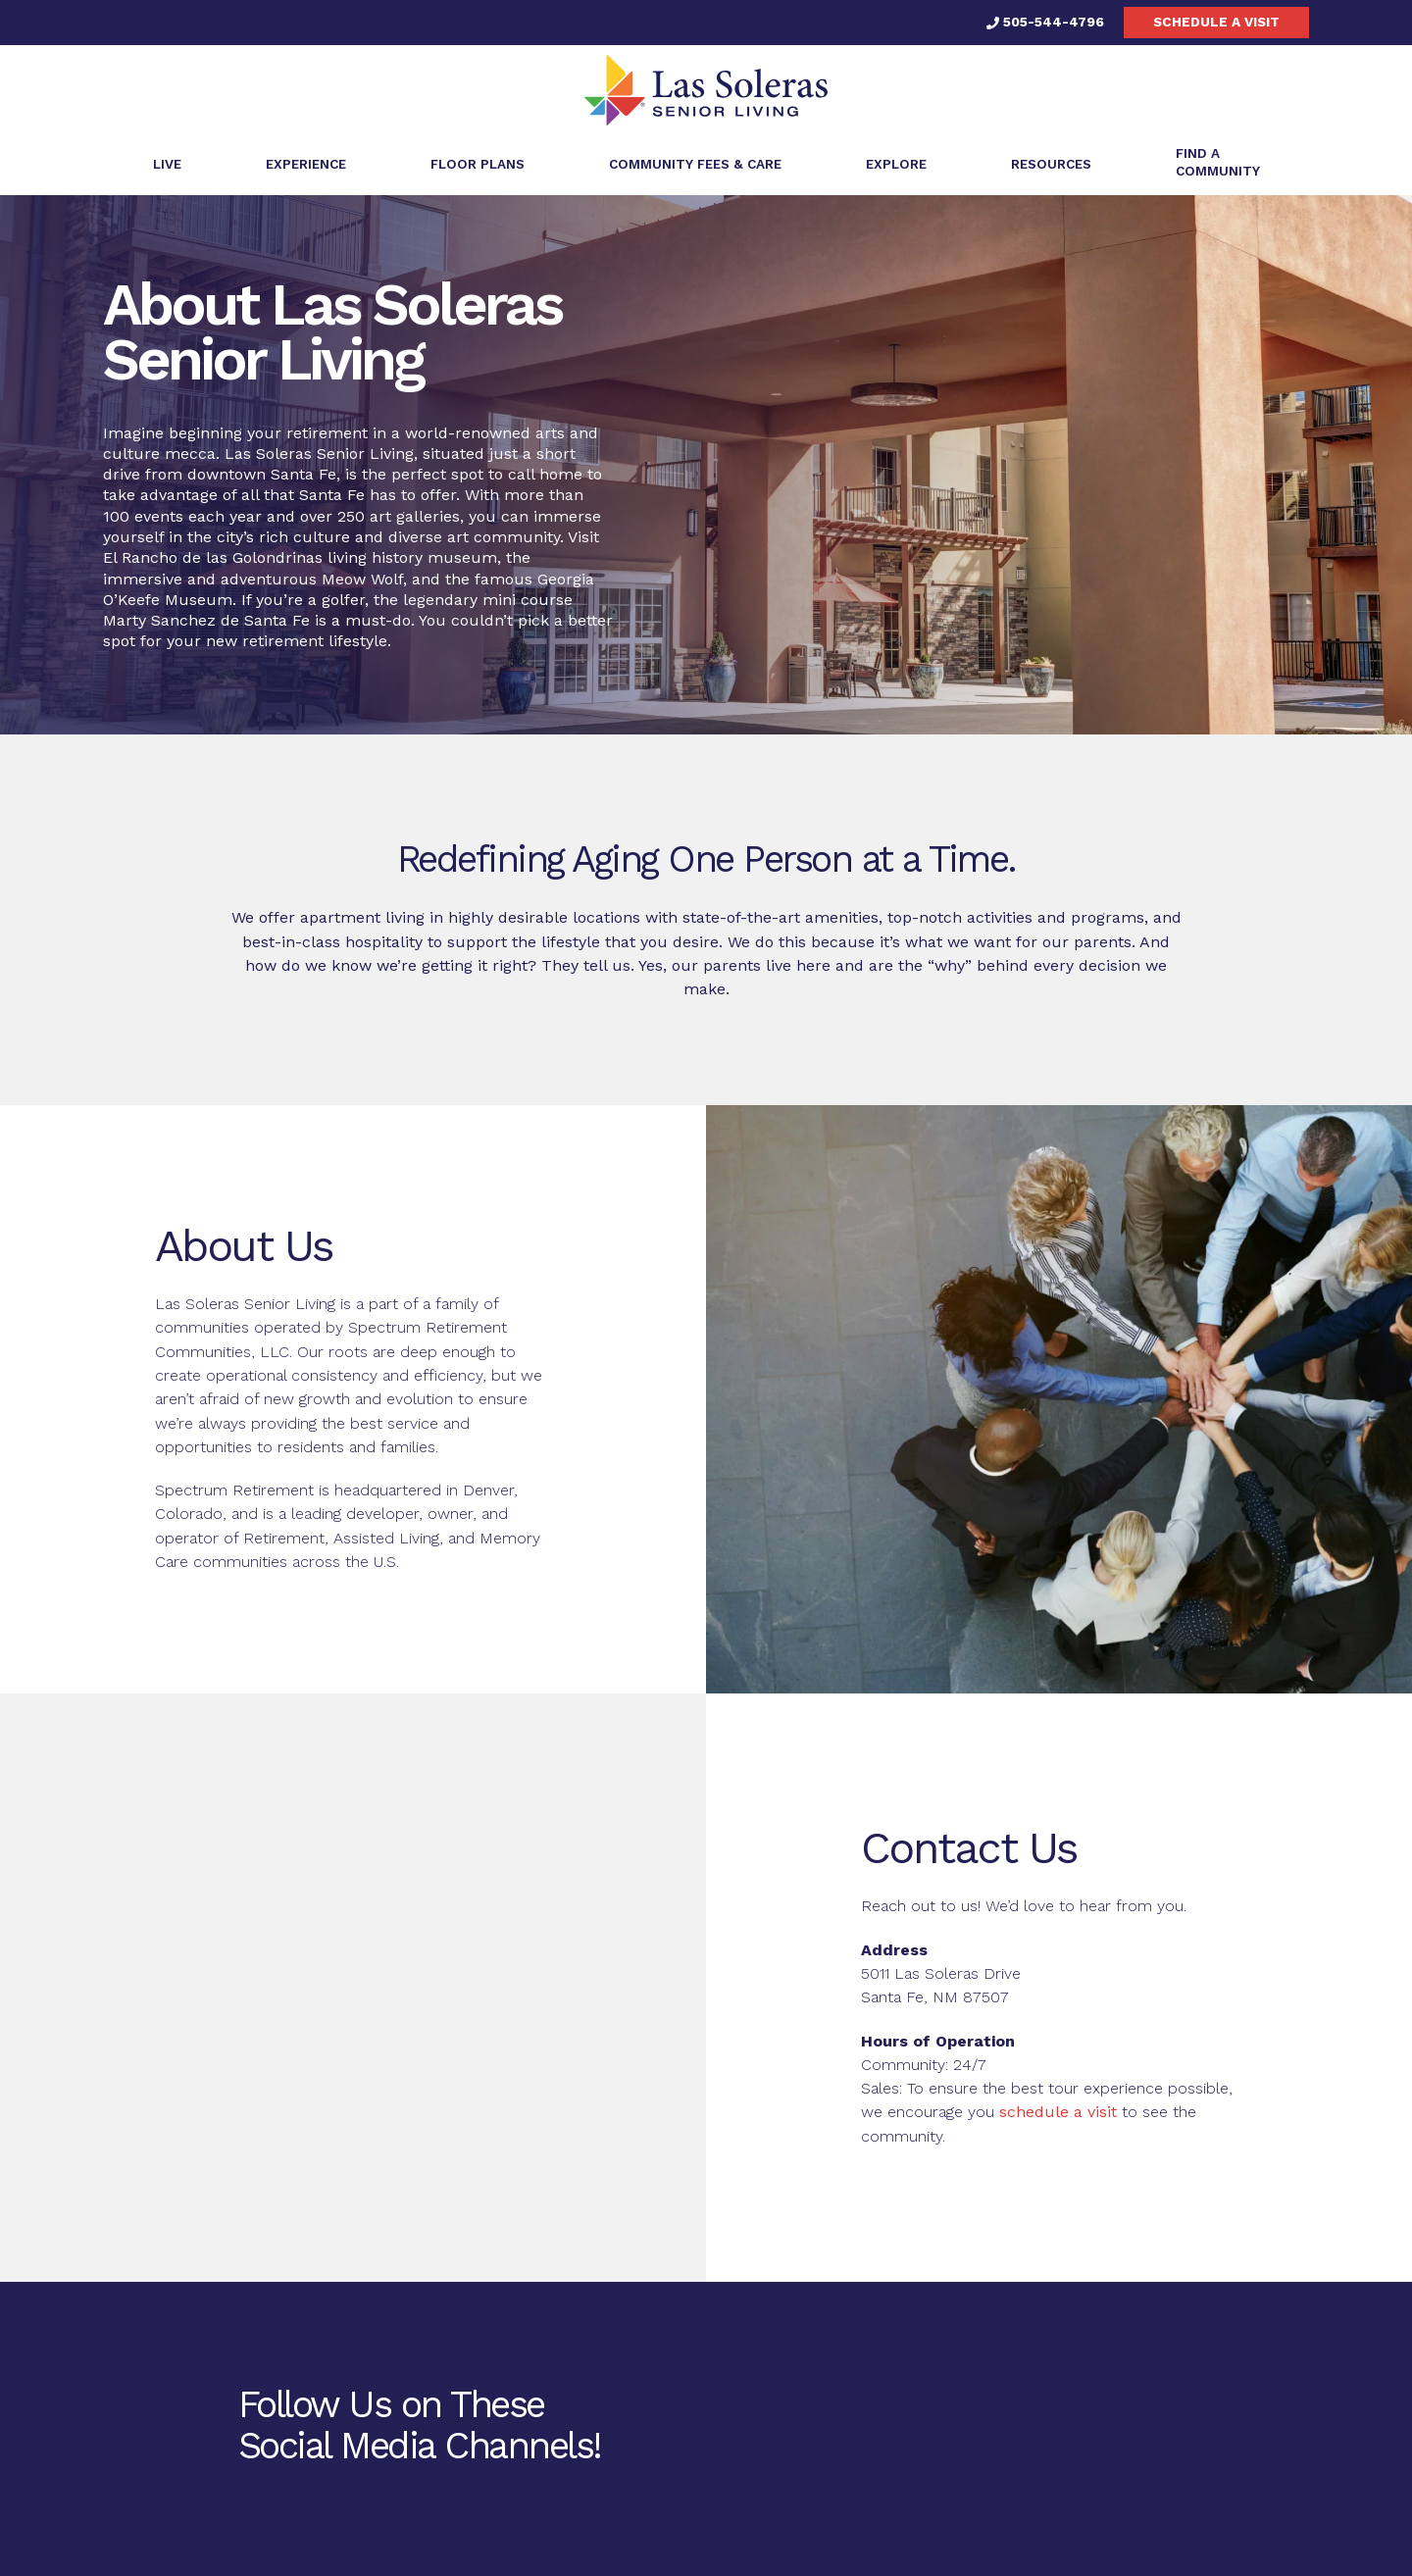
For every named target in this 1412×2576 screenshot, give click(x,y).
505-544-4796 (1045, 21)
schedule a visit (1058, 2111)
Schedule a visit (1216, 21)
